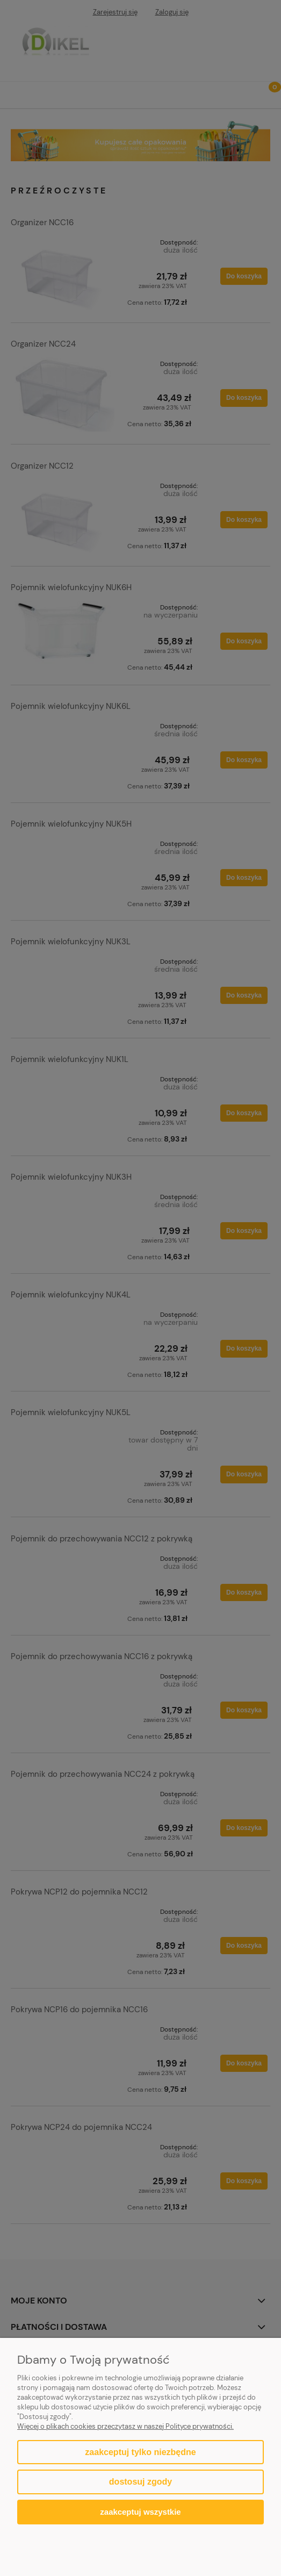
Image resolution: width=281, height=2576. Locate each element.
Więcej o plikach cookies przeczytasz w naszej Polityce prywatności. (125, 2426)
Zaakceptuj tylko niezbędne (140, 2452)
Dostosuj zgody (140, 2481)
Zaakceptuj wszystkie (140, 2511)
